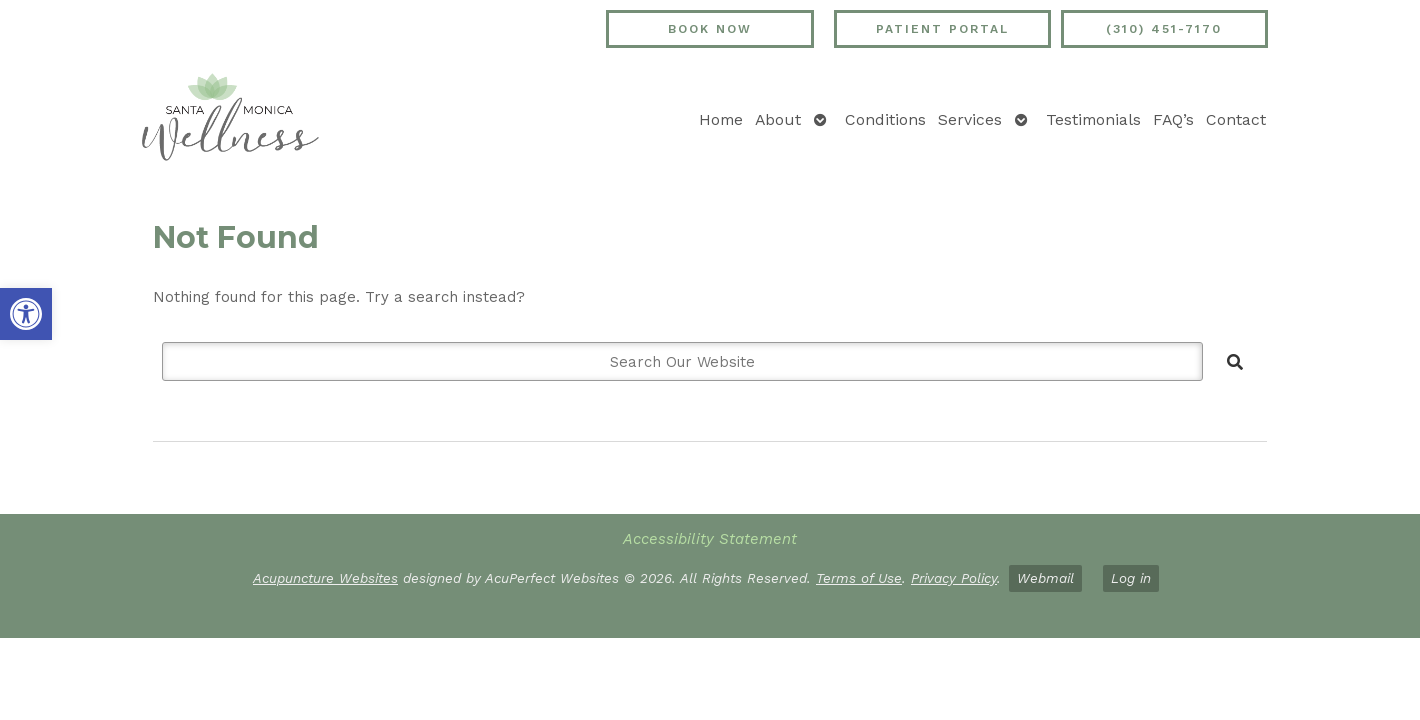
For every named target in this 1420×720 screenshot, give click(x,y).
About (778, 119)
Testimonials (1093, 119)
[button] (26, 314)
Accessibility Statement (710, 539)
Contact (1236, 119)
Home (721, 119)
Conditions (885, 119)
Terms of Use (859, 578)
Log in (1131, 578)
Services (970, 119)
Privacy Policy (954, 578)
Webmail (1045, 578)
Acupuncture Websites (325, 578)
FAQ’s (1173, 119)
